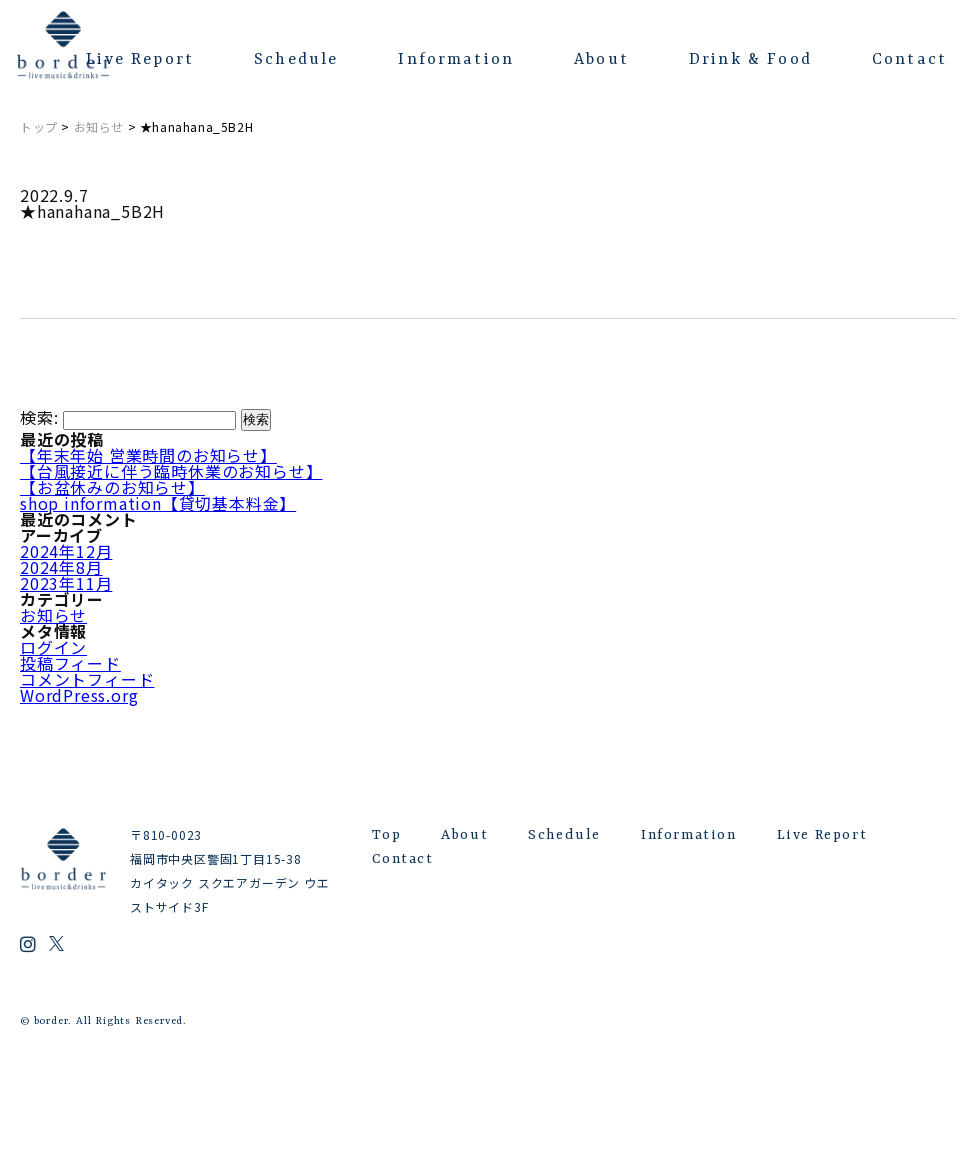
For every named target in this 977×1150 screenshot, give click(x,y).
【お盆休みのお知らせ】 (112, 487)
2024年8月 (61, 567)
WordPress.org (79, 695)
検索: (39, 418)
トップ (39, 126)
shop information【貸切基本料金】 (158, 503)
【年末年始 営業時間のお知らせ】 (148, 455)
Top (386, 835)
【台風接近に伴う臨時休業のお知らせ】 (171, 471)
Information (456, 60)
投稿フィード (70, 663)
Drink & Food (750, 60)
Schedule (296, 60)
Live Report (140, 60)
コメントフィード (87, 679)
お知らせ (99, 126)
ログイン (53, 647)
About (601, 60)
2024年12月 (66, 551)
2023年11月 (66, 583)
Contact (909, 60)
